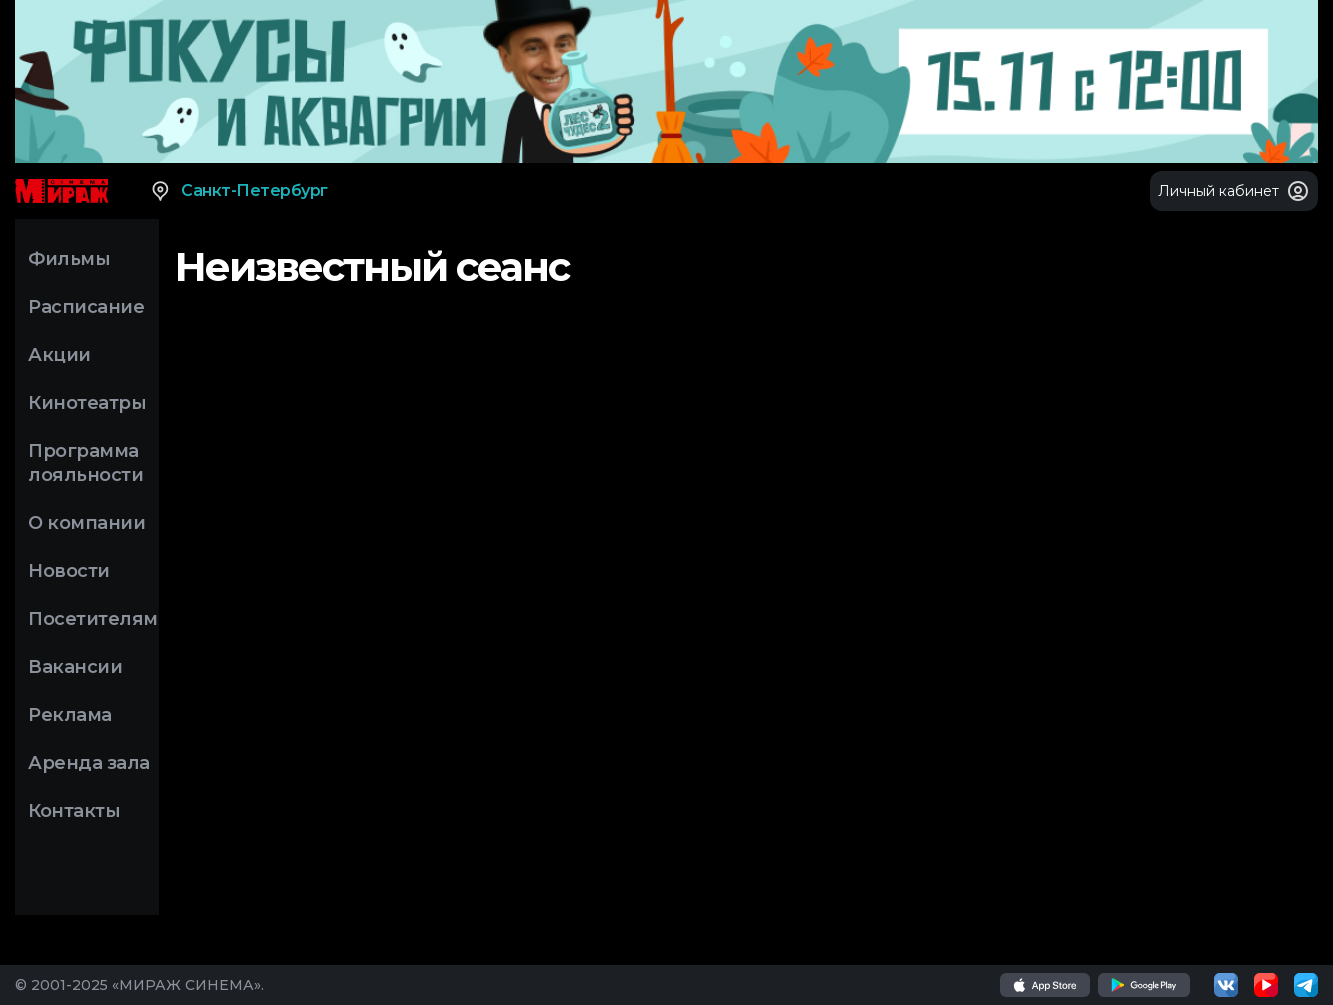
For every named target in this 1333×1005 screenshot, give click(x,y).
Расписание (86, 307)
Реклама (70, 715)
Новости (69, 571)
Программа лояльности (85, 463)
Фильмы (69, 259)
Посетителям (93, 619)
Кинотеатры (87, 403)
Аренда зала (89, 763)
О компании (86, 523)
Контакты (74, 811)
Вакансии (75, 667)
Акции (59, 355)
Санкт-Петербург (238, 191)
